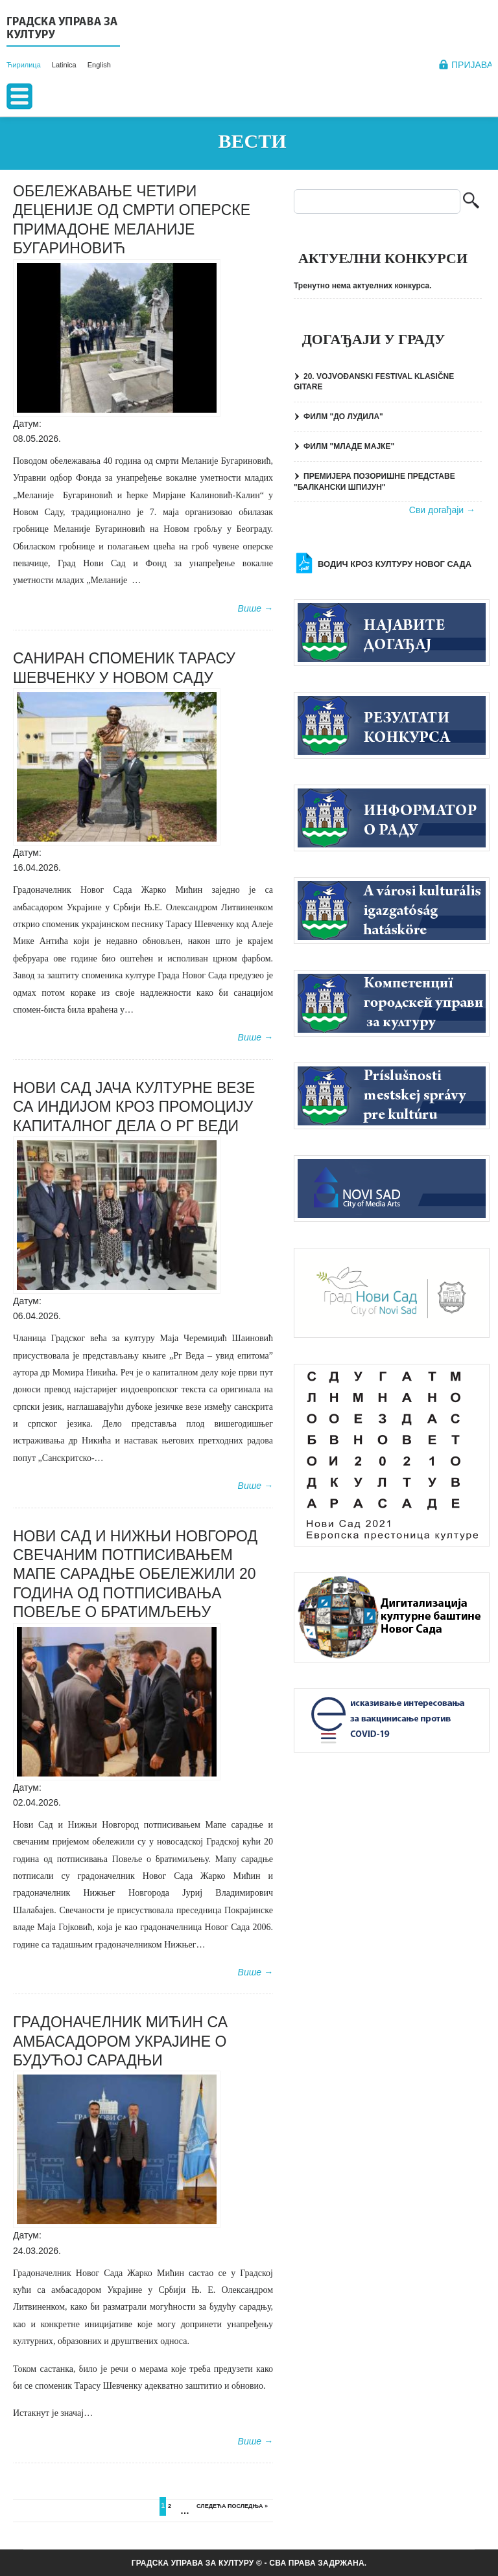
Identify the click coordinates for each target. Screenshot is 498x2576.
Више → (255, 608)
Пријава (472, 65)
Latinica (64, 65)
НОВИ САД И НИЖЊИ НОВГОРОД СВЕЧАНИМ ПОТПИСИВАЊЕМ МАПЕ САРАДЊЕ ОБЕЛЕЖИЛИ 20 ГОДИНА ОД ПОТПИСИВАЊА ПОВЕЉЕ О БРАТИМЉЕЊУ (135, 1574)
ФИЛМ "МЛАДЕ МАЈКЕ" (348, 446)
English (99, 65)
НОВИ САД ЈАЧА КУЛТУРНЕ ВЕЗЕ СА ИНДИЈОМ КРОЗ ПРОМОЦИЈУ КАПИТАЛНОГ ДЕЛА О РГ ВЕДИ (134, 1106)
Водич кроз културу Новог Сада (394, 564)
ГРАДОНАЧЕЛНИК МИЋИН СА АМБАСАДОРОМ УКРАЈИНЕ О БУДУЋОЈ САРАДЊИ (120, 2041)
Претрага (471, 201)
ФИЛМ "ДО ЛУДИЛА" (343, 416)
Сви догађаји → (442, 510)
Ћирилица (23, 65)
